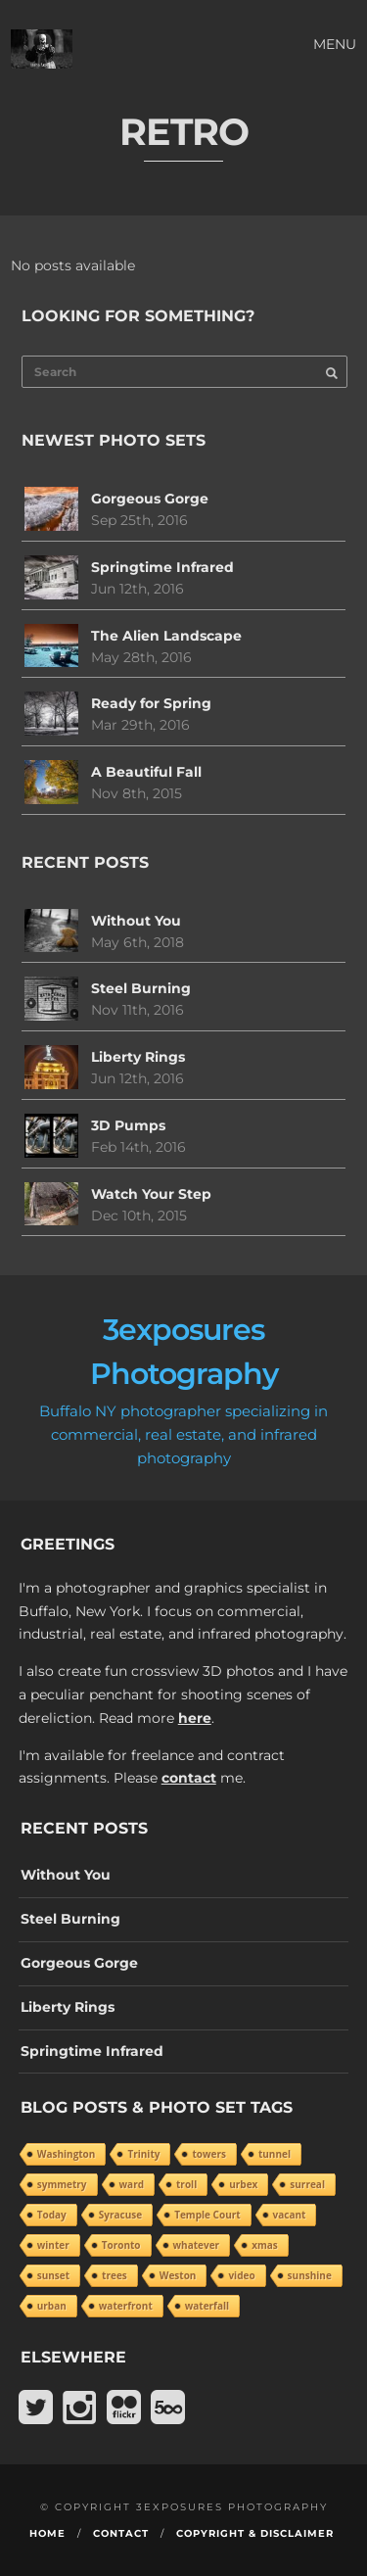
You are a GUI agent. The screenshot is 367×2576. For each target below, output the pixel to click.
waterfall (207, 2306)
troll (186, 2184)
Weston (178, 2275)
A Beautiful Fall (146, 772)
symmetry (62, 2184)
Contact (121, 2533)
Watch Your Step (151, 1194)
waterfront (126, 2306)
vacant (289, 2214)
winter (53, 2245)
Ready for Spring (151, 703)
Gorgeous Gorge (149, 498)
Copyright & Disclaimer (255, 2533)
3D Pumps (128, 1125)
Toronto (121, 2245)
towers (209, 2154)
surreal (307, 2184)
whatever (196, 2245)
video (241, 2275)
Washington (66, 2154)
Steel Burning (141, 988)
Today (52, 2214)
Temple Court (207, 2214)
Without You (136, 921)
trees (114, 2275)
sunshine (310, 2275)
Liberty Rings (138, 1057)
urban (52, 2306)
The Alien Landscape (166, 635)
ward (131, 2184)
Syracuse (120, 2214)
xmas (265, 2245)
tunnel (274, 2154)
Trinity (143, 2154)
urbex (243, 2184)
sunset (53, 2275)
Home (47, 2533)
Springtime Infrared (162, 567)
